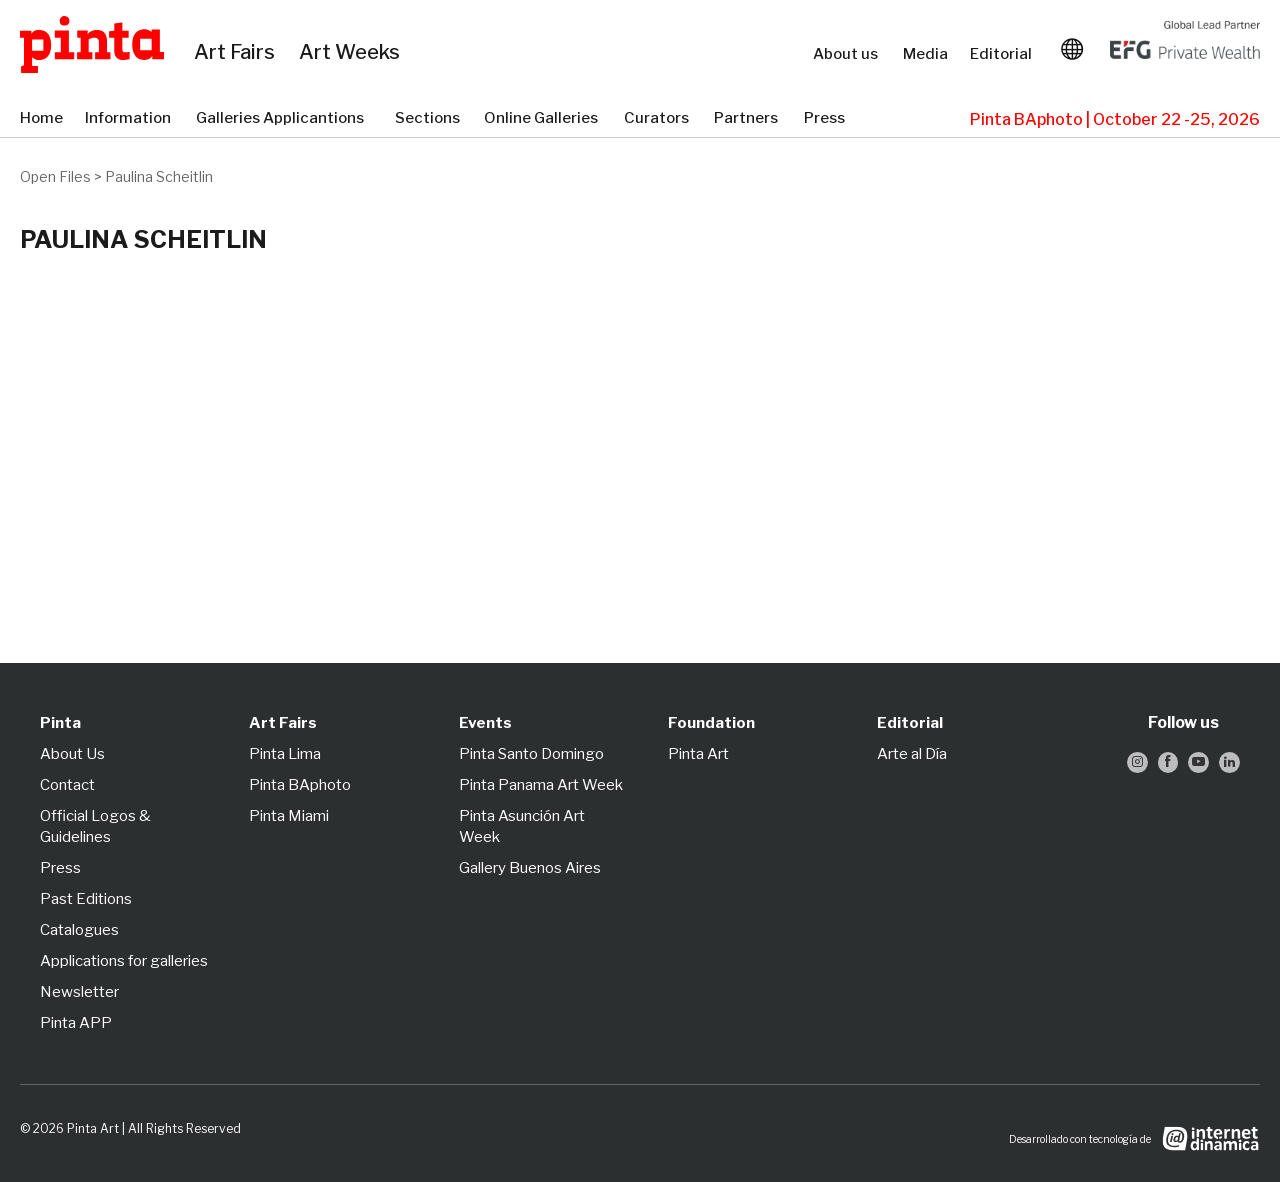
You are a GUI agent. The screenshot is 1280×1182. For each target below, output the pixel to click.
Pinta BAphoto (300, 785)
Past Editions (86, 899)
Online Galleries (544, 119)
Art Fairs (242, 53)
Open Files (55, 176)
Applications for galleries (124, 961)
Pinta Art (698, 754)
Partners (749, 119)
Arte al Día (912, 754)
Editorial (1003, 54)
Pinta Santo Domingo (531, 754)
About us (848, 54)
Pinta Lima (285, 754)
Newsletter (79, 992)
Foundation (711, 723)
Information (130, 119)
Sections (429, 119)
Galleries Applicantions (285, 119)
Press (827, 119)
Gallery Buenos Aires (530, 868)
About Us (72, 754)
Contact (67, 785)
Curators (659, 119)
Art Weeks (358, 53)
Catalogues (79, 930)
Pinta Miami (289, 816)
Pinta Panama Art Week (541, 785)
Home (42, 119)
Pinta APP (76, 1023)
